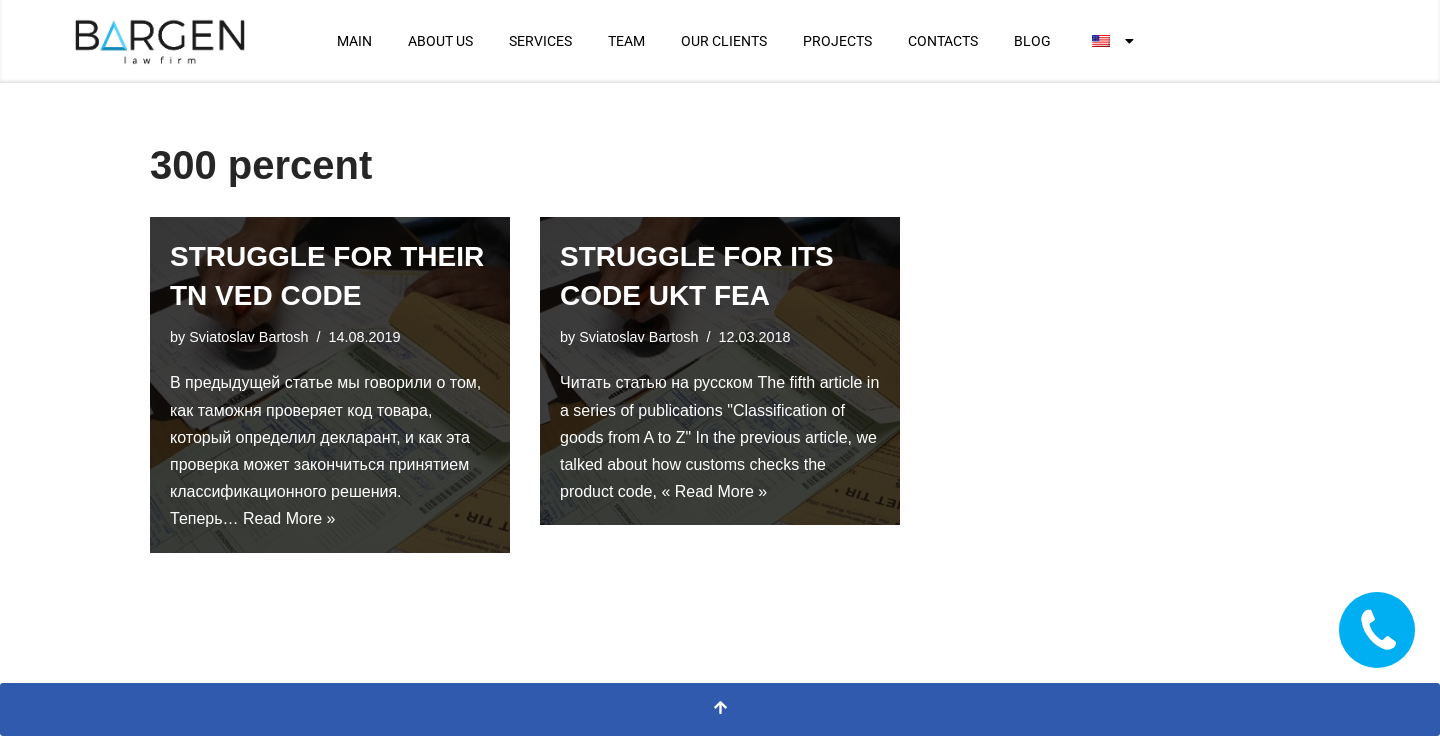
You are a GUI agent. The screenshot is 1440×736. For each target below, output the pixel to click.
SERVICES (540, 41)
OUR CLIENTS (724, 41)
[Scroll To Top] (720, 709)
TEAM (626, 41)
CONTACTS (943, 41)
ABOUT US (440, 41)
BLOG (1032, 41)
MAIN (354, 41)
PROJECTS (837, 41)
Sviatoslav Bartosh (248, 337)
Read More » (289, 518)
